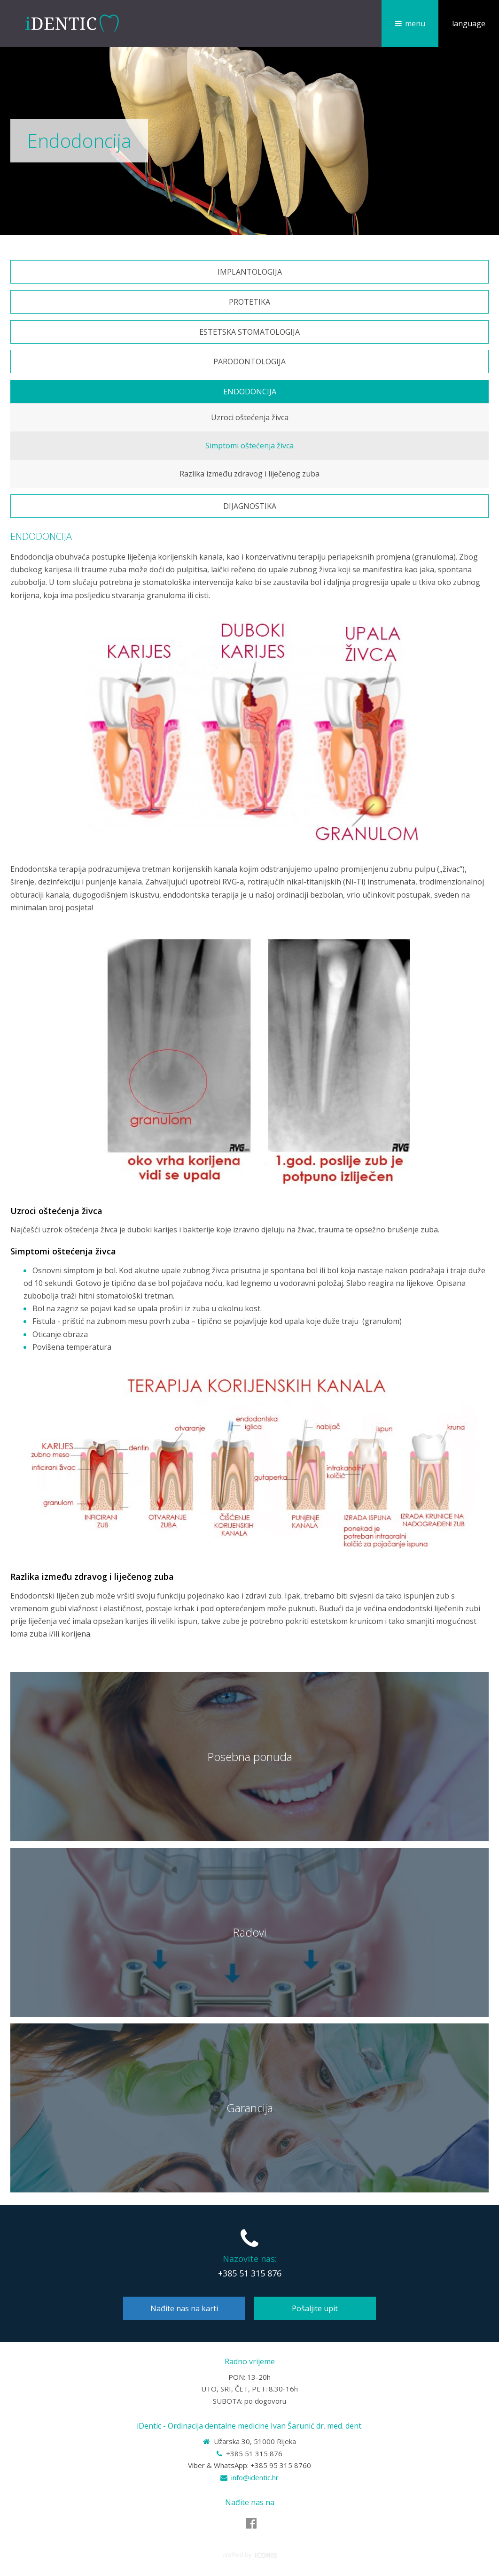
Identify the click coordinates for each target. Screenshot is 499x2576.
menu (415, 23)
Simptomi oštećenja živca (249, 445)
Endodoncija (249, 391)
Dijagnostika (249, 506)
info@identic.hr (255, 2477)
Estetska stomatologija (249, 332)
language (468, 23)
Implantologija (250, 272)
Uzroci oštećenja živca (249, 417)
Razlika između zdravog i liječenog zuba (249, 474)
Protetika (249, 302)
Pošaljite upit (315, 2308)
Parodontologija (249, 361)
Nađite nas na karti (184, 2308)
